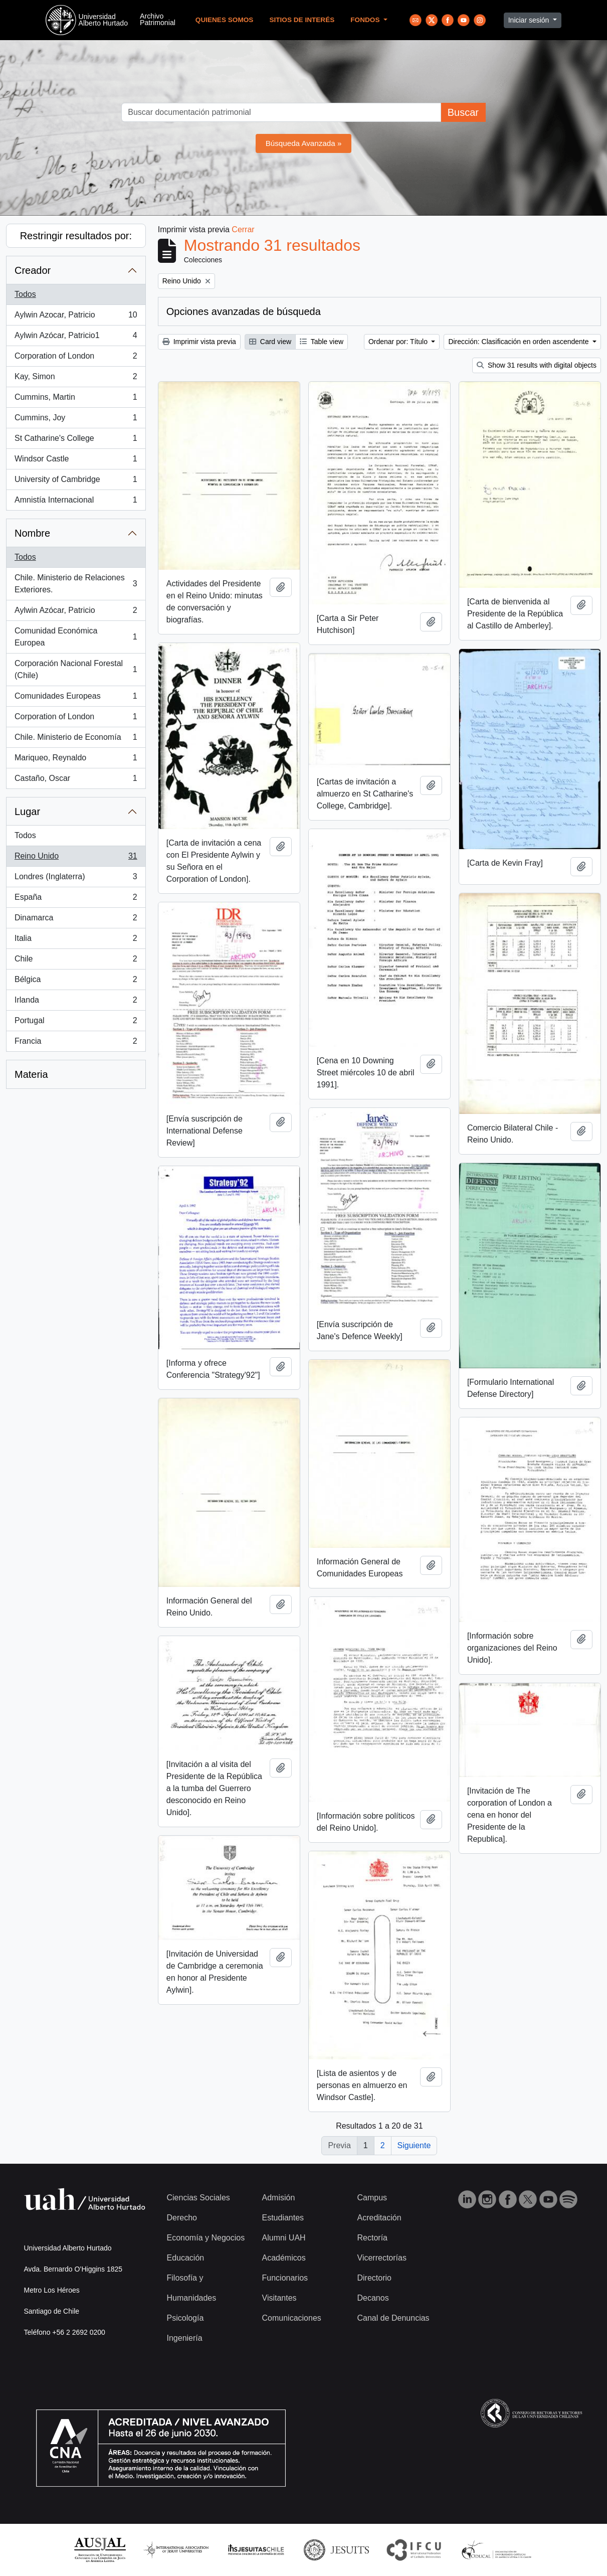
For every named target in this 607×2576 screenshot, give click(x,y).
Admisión (278, 2197)
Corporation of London (75, 358)
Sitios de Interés (301, 20)
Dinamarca (75, 920)
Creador (33, 270)
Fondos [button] (365, 20)
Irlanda (75, 1002)
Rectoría (372, 2237)
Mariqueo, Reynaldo (75, 760)
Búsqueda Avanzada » (304, 143)
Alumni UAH (284, 2237)
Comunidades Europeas (75, 698)
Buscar (463, 112)
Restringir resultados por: (76, 235)
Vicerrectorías (382, 2257)
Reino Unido (75, 858)
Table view (321, 342)
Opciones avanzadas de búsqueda (243, 311)
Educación (186, 2257)
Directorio (374, 2278)
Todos (25, 294)
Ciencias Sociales (198, 2197)
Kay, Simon (75, 379)
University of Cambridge (75, 481)
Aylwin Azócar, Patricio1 (75, 338)
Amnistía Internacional (75, 502)
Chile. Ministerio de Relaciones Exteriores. (75, 583)
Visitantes (279, 2298)
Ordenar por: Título (399, 342)
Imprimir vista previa (199, 342)
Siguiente (414, 2145)
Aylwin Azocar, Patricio (75, 317)
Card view (270, 342)
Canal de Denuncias (393, 2318)
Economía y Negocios (206, 2237)
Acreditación (379, 2217)
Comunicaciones (291, 2318)
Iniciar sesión (529, 20)
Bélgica (75, 982)
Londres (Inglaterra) (75, 879)
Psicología (185, 2318)
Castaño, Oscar (75, 780)
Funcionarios (285, 2278)
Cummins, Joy (75, 420)
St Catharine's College (75, 440)
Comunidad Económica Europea (75, 636)
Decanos (373, 2298)
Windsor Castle (75, 461)
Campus (372, 2197)
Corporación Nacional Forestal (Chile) (75, 669)
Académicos (284, 2257)
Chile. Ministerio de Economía (75, 739)
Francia (75, 1043)
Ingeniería (185, 2338)
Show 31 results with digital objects (536, 365)
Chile (75, 961)
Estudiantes (283, 2217)
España (75, 899)
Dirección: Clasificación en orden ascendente (519, 342)
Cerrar (243, 229)
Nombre (32, 533)
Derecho (182, 2217)
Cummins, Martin (75, 399)
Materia (31, 1074)
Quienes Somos (224, 20)
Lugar (27, 811)
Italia (75, 940)
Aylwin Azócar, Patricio (75, 612)
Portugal (75, 1023)
